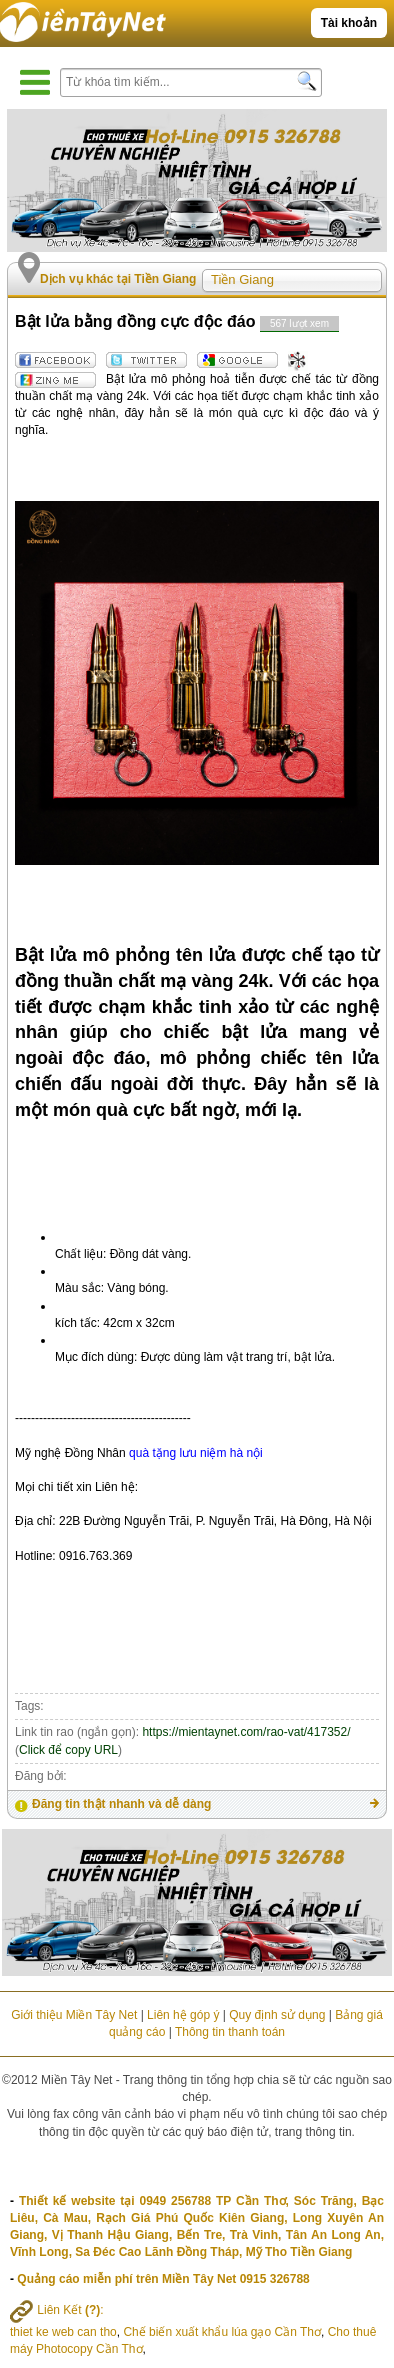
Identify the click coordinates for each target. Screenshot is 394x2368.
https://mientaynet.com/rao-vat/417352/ (246, 1732)
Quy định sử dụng (277, 2015)
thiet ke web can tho (63, 2332)
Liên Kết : (57, 2310)
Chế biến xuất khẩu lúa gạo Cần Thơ (222, 2332)
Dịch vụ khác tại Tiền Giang (118, 279)
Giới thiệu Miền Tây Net (74, 2015)
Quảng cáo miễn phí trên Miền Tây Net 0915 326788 (163, 2279)
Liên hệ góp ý (183, 2015)
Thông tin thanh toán (230, 2032)
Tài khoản (349, 23)
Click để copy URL (68, 1750)
